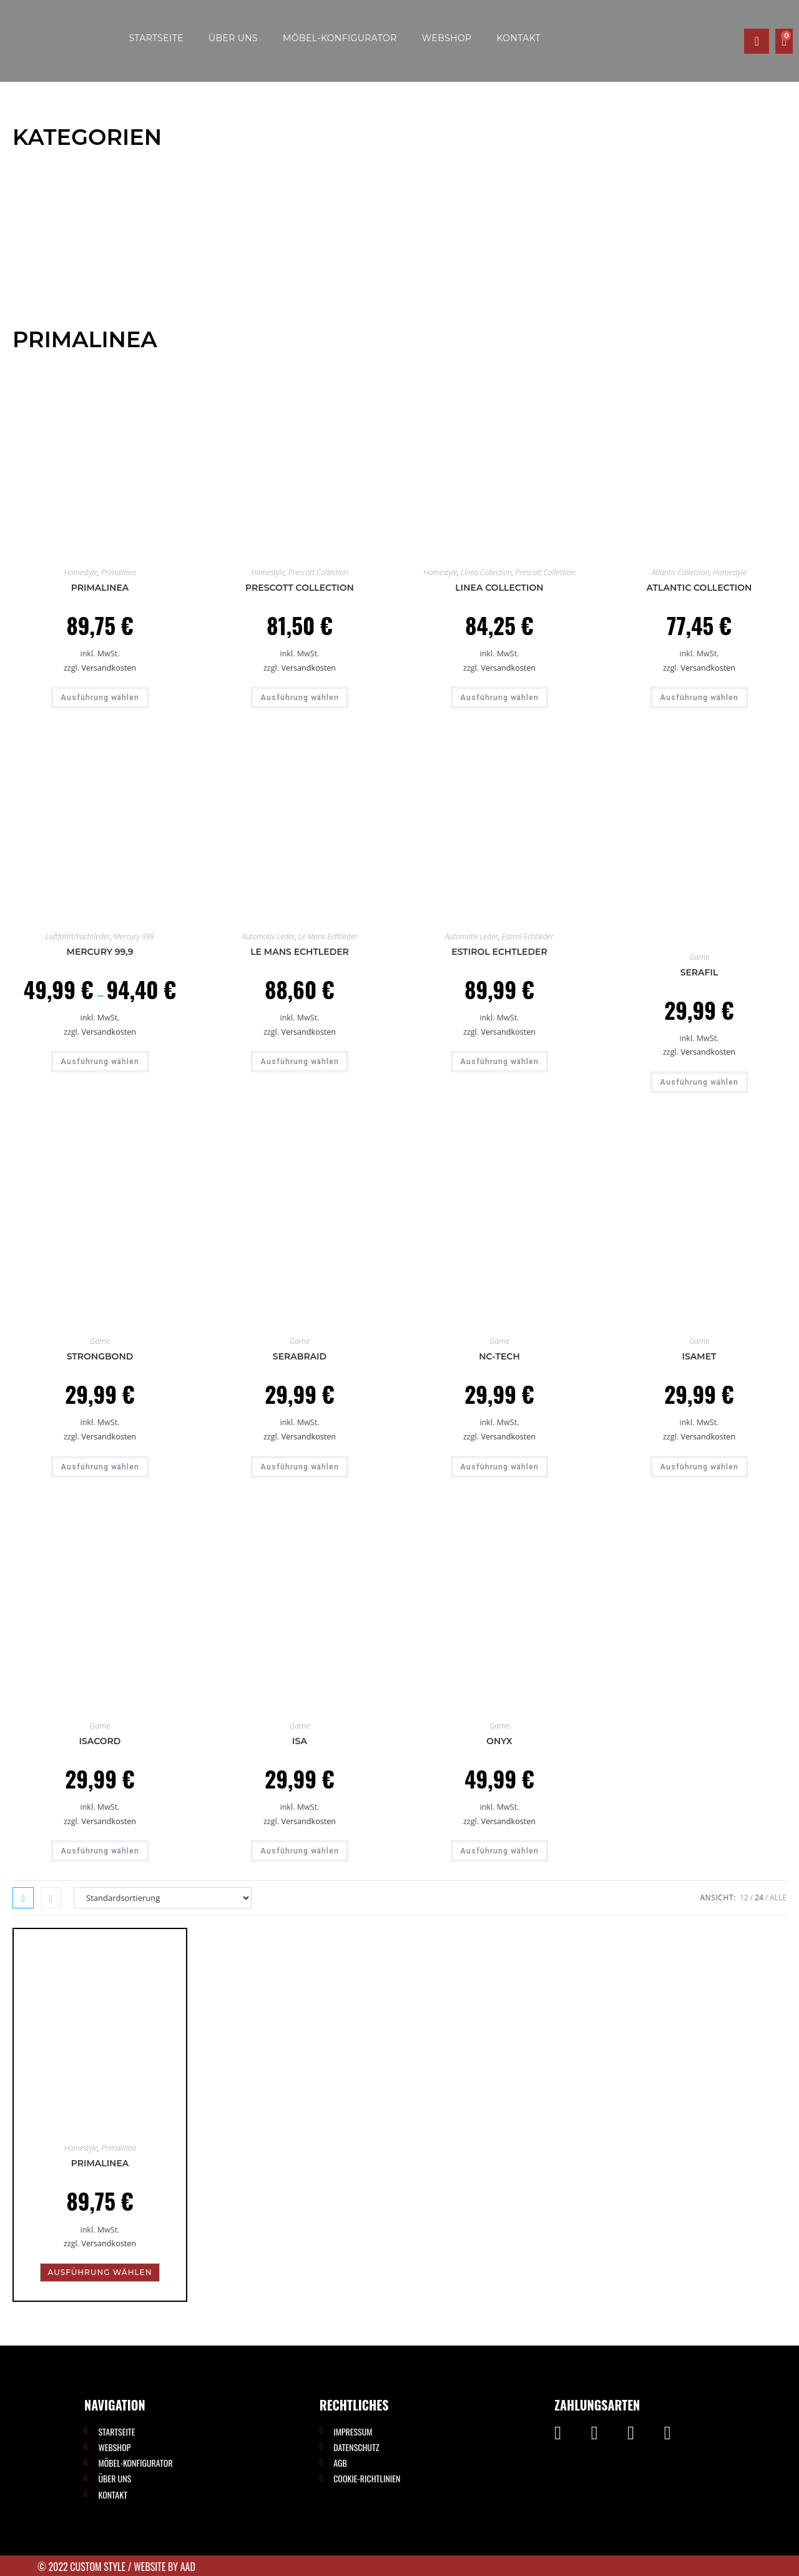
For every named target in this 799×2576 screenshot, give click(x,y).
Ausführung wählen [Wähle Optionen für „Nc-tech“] (499, 1467)
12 (744, 1897)
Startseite (156, 38)
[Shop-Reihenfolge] (163, 1897)
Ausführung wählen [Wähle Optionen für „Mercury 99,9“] (100, 1061)
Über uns (233, 38)
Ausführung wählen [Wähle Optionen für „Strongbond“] (100, 1467)
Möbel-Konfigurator (340, 38)
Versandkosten (108, 668)
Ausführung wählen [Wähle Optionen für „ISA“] (299, 1851)
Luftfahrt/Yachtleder (78, 936)
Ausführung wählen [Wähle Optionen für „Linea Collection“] (499, 697)
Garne (699, 957)
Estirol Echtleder (528, 936)
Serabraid (299, 1356)
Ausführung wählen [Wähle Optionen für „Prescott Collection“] (299, 697)
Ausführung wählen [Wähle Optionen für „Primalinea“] (100, 697)
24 (759, 1897)
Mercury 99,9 (100, 951)
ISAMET (699, 1356)
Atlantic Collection (680, 572)
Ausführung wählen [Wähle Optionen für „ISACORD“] (100, 1851)
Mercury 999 (134, 936)
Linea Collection (486, 572)
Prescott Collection (318, 572)
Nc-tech (499, 1356)
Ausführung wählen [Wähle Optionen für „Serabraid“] (299, 1467)
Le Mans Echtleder (328, 936)
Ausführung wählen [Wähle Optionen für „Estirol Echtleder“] (499, 1061)
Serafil (699, 972)
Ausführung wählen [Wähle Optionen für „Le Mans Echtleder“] (299, 1061)
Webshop (447, 38)
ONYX (499, 1741)
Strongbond (100, 1356)
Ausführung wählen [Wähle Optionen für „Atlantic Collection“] (699, 697)
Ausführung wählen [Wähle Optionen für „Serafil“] (699, 1082)
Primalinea (118, 572)
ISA (299, 1741)
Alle (778, 1897)
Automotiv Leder (268, 936)
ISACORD (100, 1741)
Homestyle (80, 572)
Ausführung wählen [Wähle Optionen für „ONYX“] (499, 1851)
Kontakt (519, 38)
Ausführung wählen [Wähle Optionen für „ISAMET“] (699, 1467)
